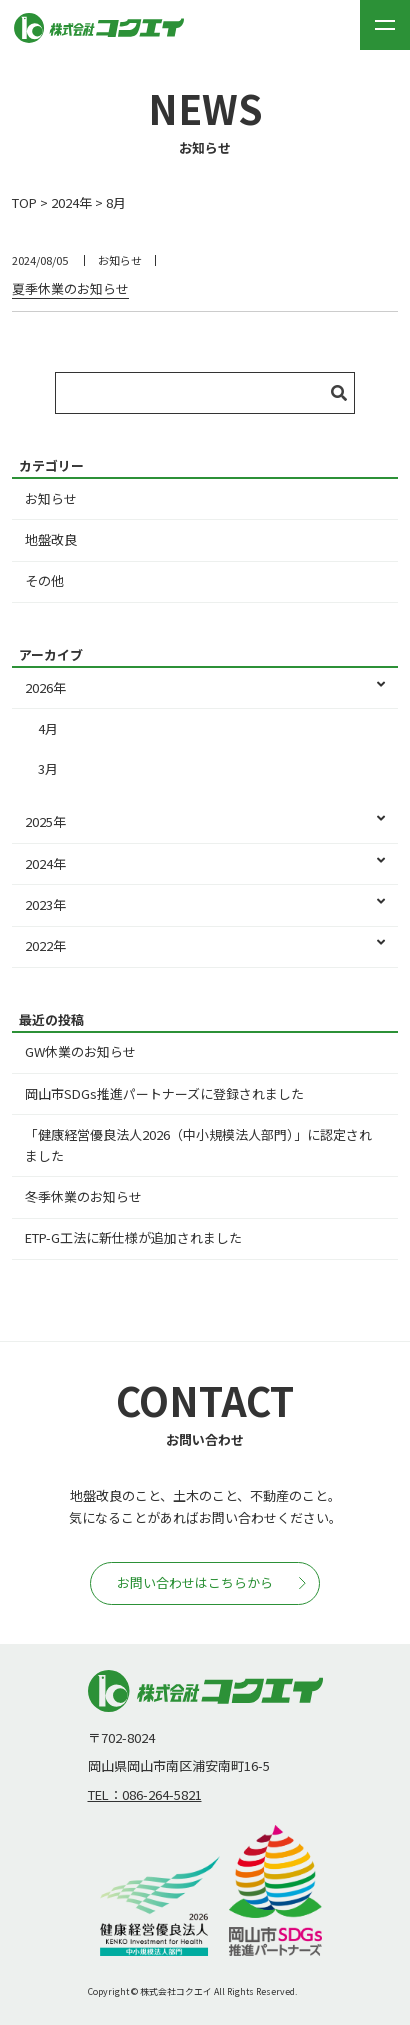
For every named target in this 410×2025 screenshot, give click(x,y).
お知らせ (51, 498)
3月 (48, 768)
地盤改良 (51, 539)
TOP (24, 202)
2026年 (204, 688)
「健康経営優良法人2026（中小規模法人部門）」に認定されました (198, 1145)
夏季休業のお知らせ (70, 288)
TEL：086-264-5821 (145, 1794)
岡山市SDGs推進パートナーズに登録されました (164, 1093)
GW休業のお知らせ (80, 1051)
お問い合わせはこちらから (211, 1582)
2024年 (71, 202)
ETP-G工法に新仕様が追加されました (133, 1237)
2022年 (204, 946)
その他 (44, 580)
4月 (48, 728)
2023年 (204, 905)
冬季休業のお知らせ (83, 1196)
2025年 (204, 822)
